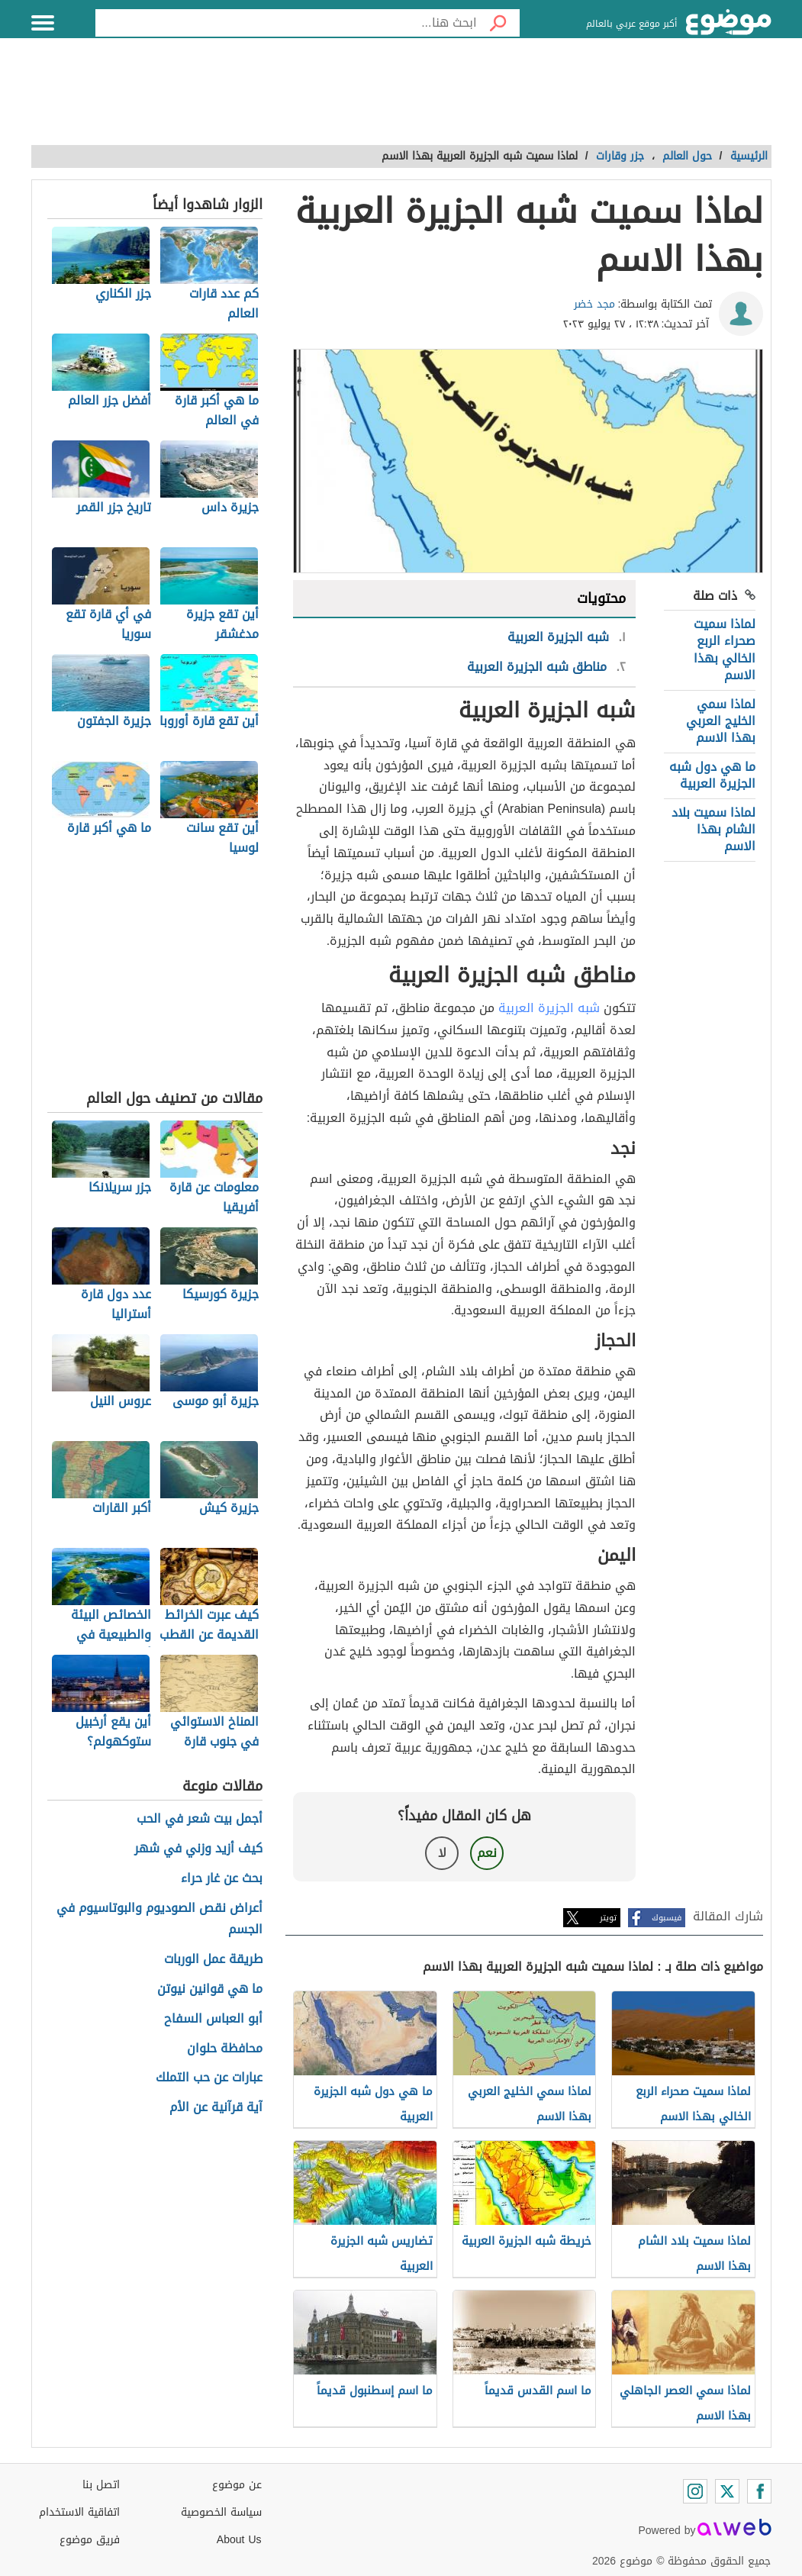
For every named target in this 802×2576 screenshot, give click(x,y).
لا (442, 1853)
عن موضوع (237, 2484)
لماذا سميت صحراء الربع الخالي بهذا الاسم (724, 649)
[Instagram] (695, 2491)
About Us (239, 2539)
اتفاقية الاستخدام (79, 2512)
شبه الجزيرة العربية (549, 1008)
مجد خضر (594, 304)
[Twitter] (727, 2491)
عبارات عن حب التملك (209, 2078)
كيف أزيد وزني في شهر (198, 1849)
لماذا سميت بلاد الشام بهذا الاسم (713, 830)
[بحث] (498, 23)
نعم (487, 1853)
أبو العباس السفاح (213, 2019)
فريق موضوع (90, 2539)
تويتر (608, 1918)
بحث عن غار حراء (222, 1879)
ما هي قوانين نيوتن (210, 1989)
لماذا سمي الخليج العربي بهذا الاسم (720, 721)
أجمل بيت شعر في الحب (200, 1819)
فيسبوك (666, 1918)
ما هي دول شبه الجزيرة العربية (712, 775)
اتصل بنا (101, 2484)
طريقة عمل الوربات (213, 1960)
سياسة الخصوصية (221, 2512)
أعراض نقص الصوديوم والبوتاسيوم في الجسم (159, 1919)
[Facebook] (759, 2491)
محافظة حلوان (225, 2049)
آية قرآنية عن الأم (216, 2108)
